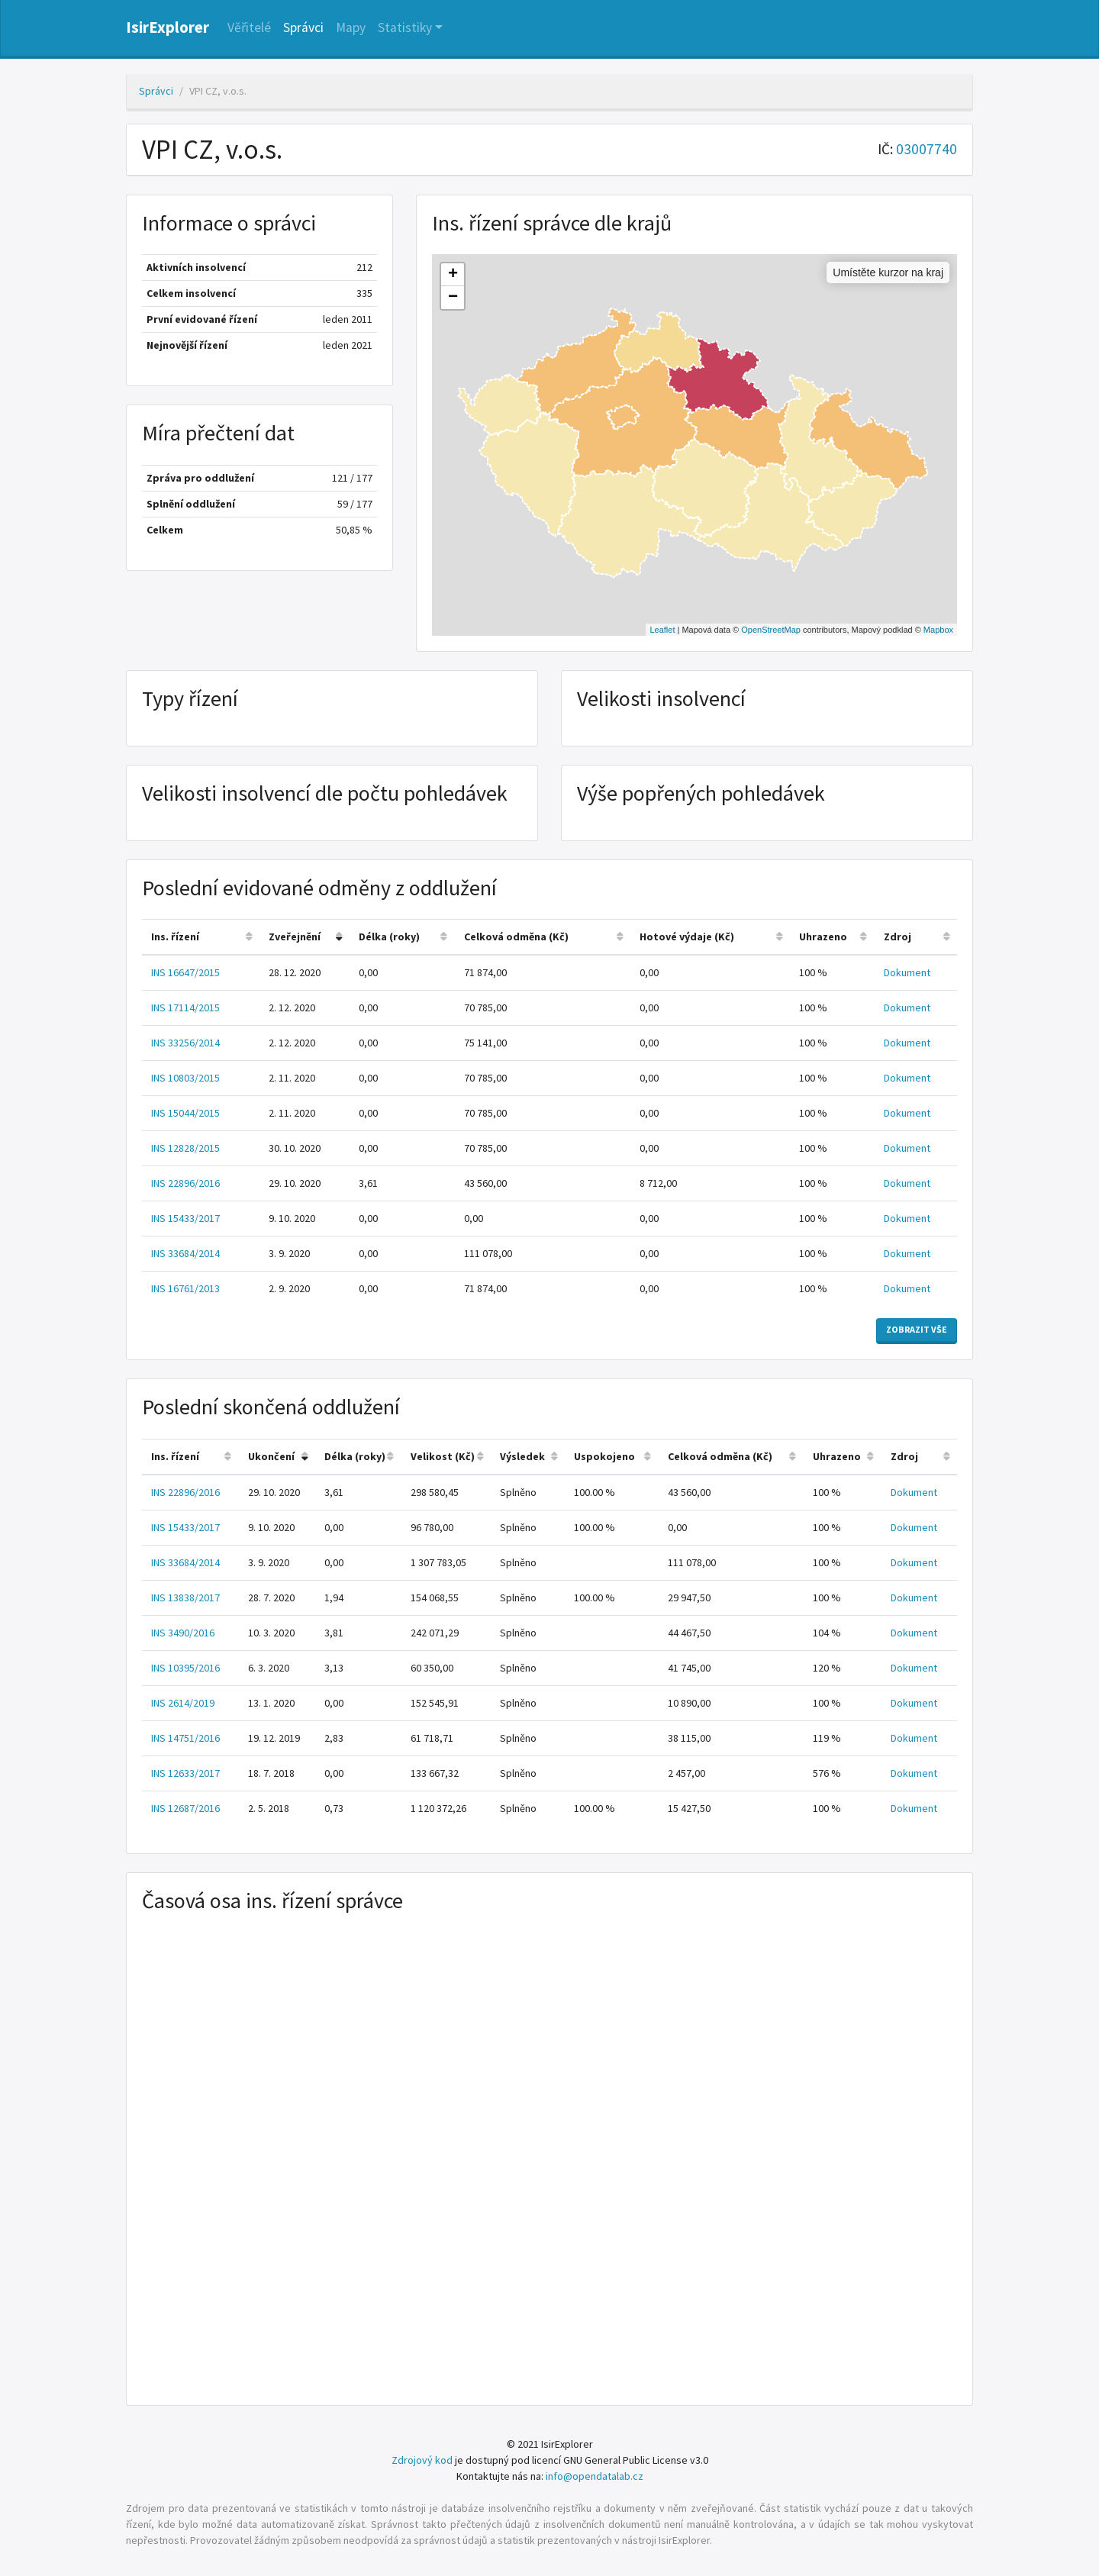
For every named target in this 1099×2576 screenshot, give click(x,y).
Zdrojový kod (422, 2460)
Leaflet (662, 629)
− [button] (453, 297)
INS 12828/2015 (185, 1148)
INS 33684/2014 (185, 1253)
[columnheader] (200, 938)
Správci (303, 27)
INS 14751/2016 (185, 1738)
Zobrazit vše (916, 1329)
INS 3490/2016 (182, 1632)
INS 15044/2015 (185, 1113)
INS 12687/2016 (185, 1808)
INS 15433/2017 (185, 1218)
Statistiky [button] (405, 27)
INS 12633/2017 (185, 1773)
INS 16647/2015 (185, 972)
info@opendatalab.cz (594, 2476)
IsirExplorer (167, 27)
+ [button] (453, 274)
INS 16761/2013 (185, 1288)
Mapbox (938, 629)
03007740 (926, 149)
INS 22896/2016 (185, 1183)
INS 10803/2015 (185, 1078)
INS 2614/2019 (182, 1703)
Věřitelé (249, 27)
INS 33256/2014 (185, 1042)
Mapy (351, 27)
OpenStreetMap (771, 629)
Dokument (907, 972)
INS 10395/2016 (185, 1668)
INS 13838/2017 (185, 1597)
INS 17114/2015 (185, 1007)
